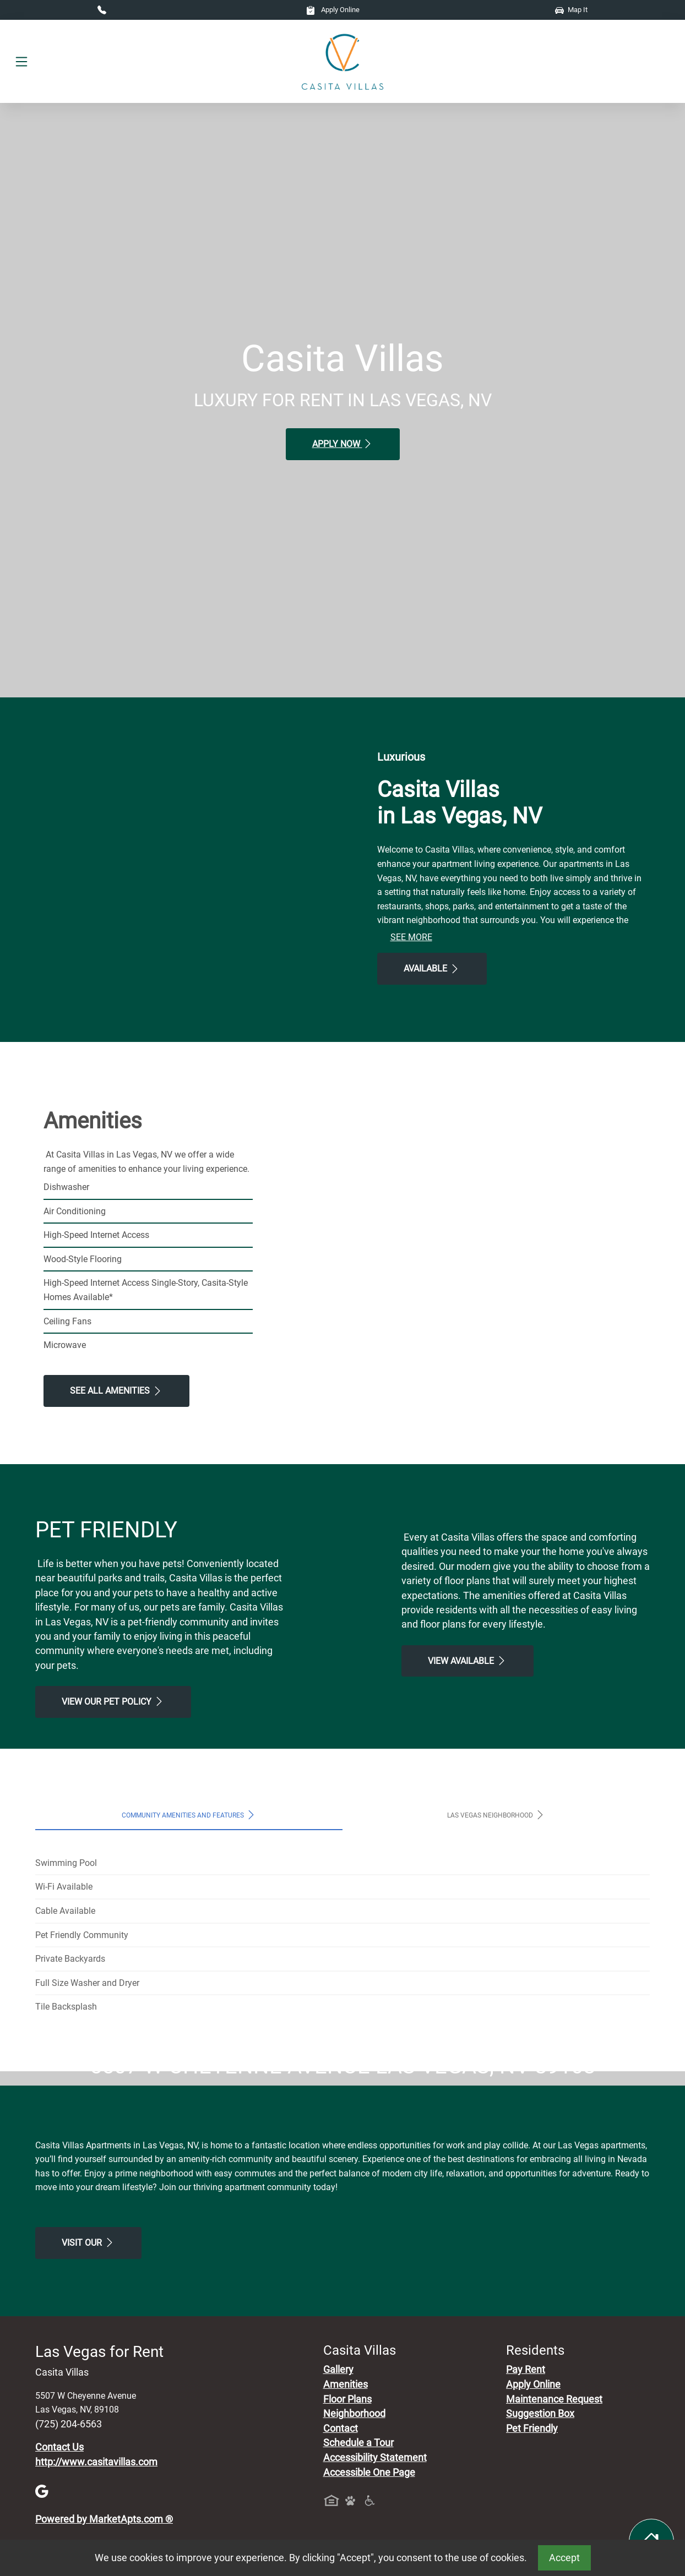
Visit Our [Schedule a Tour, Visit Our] (88, 2448)
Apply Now (342, 443)
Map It (571, 10)
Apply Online (333, 10)
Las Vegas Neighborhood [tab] (496, 1814)
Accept (564, 2557)
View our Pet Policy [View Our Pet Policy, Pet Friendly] (113, 1701)
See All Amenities (116, 1390)
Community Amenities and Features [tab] (189, 1814)
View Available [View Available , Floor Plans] (467, 1660)
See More (411, 937)
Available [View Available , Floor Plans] (432, 968)
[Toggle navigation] (21, 61)
